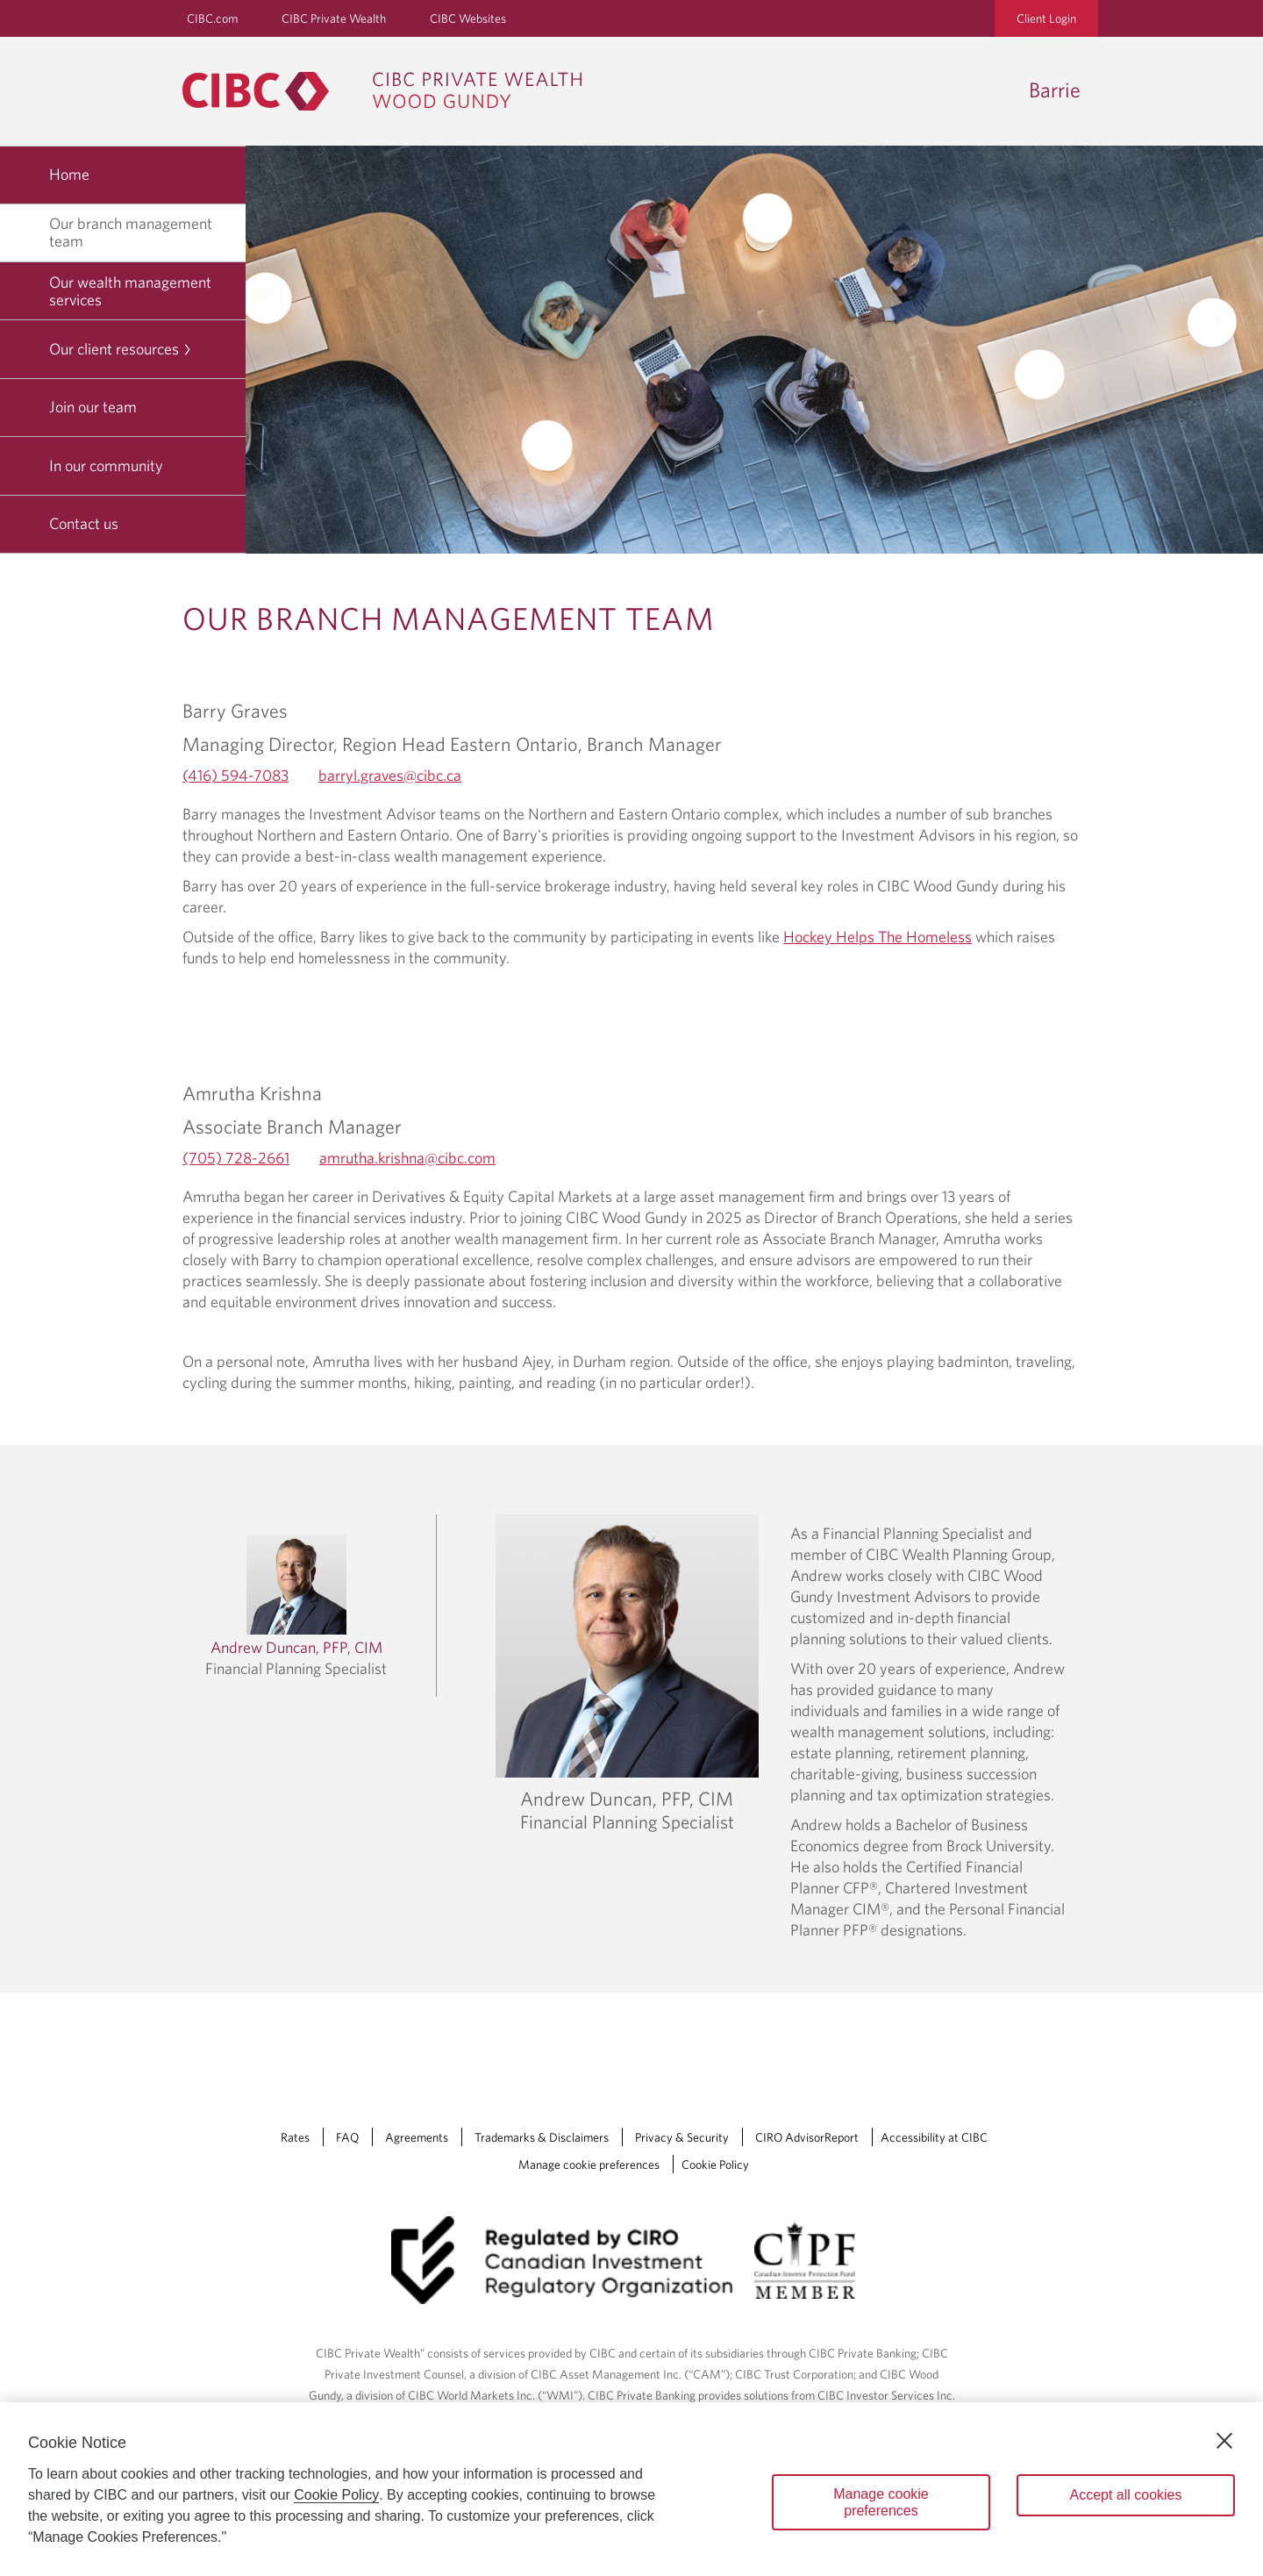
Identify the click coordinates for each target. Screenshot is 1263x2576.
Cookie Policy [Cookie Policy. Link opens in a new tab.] (715, 2164)
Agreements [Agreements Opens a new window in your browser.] (416, 2137)
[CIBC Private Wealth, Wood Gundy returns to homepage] (390, 91)
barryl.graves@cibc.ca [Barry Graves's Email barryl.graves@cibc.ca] (389, 775)
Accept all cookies (1125, 2494)
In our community (106, 465)
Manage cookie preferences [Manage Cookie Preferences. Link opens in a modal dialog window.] (589, 2164)
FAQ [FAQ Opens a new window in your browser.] (347, 2137)
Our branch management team (130, 232)
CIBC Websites (468, 18)
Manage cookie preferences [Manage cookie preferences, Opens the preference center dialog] (881, 2502)
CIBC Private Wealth (334, 18)
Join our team (93, 406)
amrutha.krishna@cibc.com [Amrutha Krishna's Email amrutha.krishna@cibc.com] (407, 1157)
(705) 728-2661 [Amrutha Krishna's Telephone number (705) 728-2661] (235, 1157)
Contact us (83, 523)
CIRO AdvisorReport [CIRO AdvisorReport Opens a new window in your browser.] (807, 2137)
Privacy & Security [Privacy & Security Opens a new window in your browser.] (682, 2137)
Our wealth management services (130, 291)
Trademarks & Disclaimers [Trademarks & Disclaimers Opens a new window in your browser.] (542, 2137)
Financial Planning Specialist (627, 1821)
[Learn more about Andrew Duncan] (296, 1605)
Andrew (626, 1798)
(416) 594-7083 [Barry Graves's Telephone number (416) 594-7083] (235, 775)
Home (69, 174)
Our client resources (120, 349)
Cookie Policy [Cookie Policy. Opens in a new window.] (336, 2494)
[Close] (1224, 2440)
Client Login (1046, 18)
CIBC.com (212, 18)
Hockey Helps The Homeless (877, 936)
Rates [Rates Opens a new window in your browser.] (295, 2137)
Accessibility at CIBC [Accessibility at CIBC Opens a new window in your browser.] (934, 2137)
